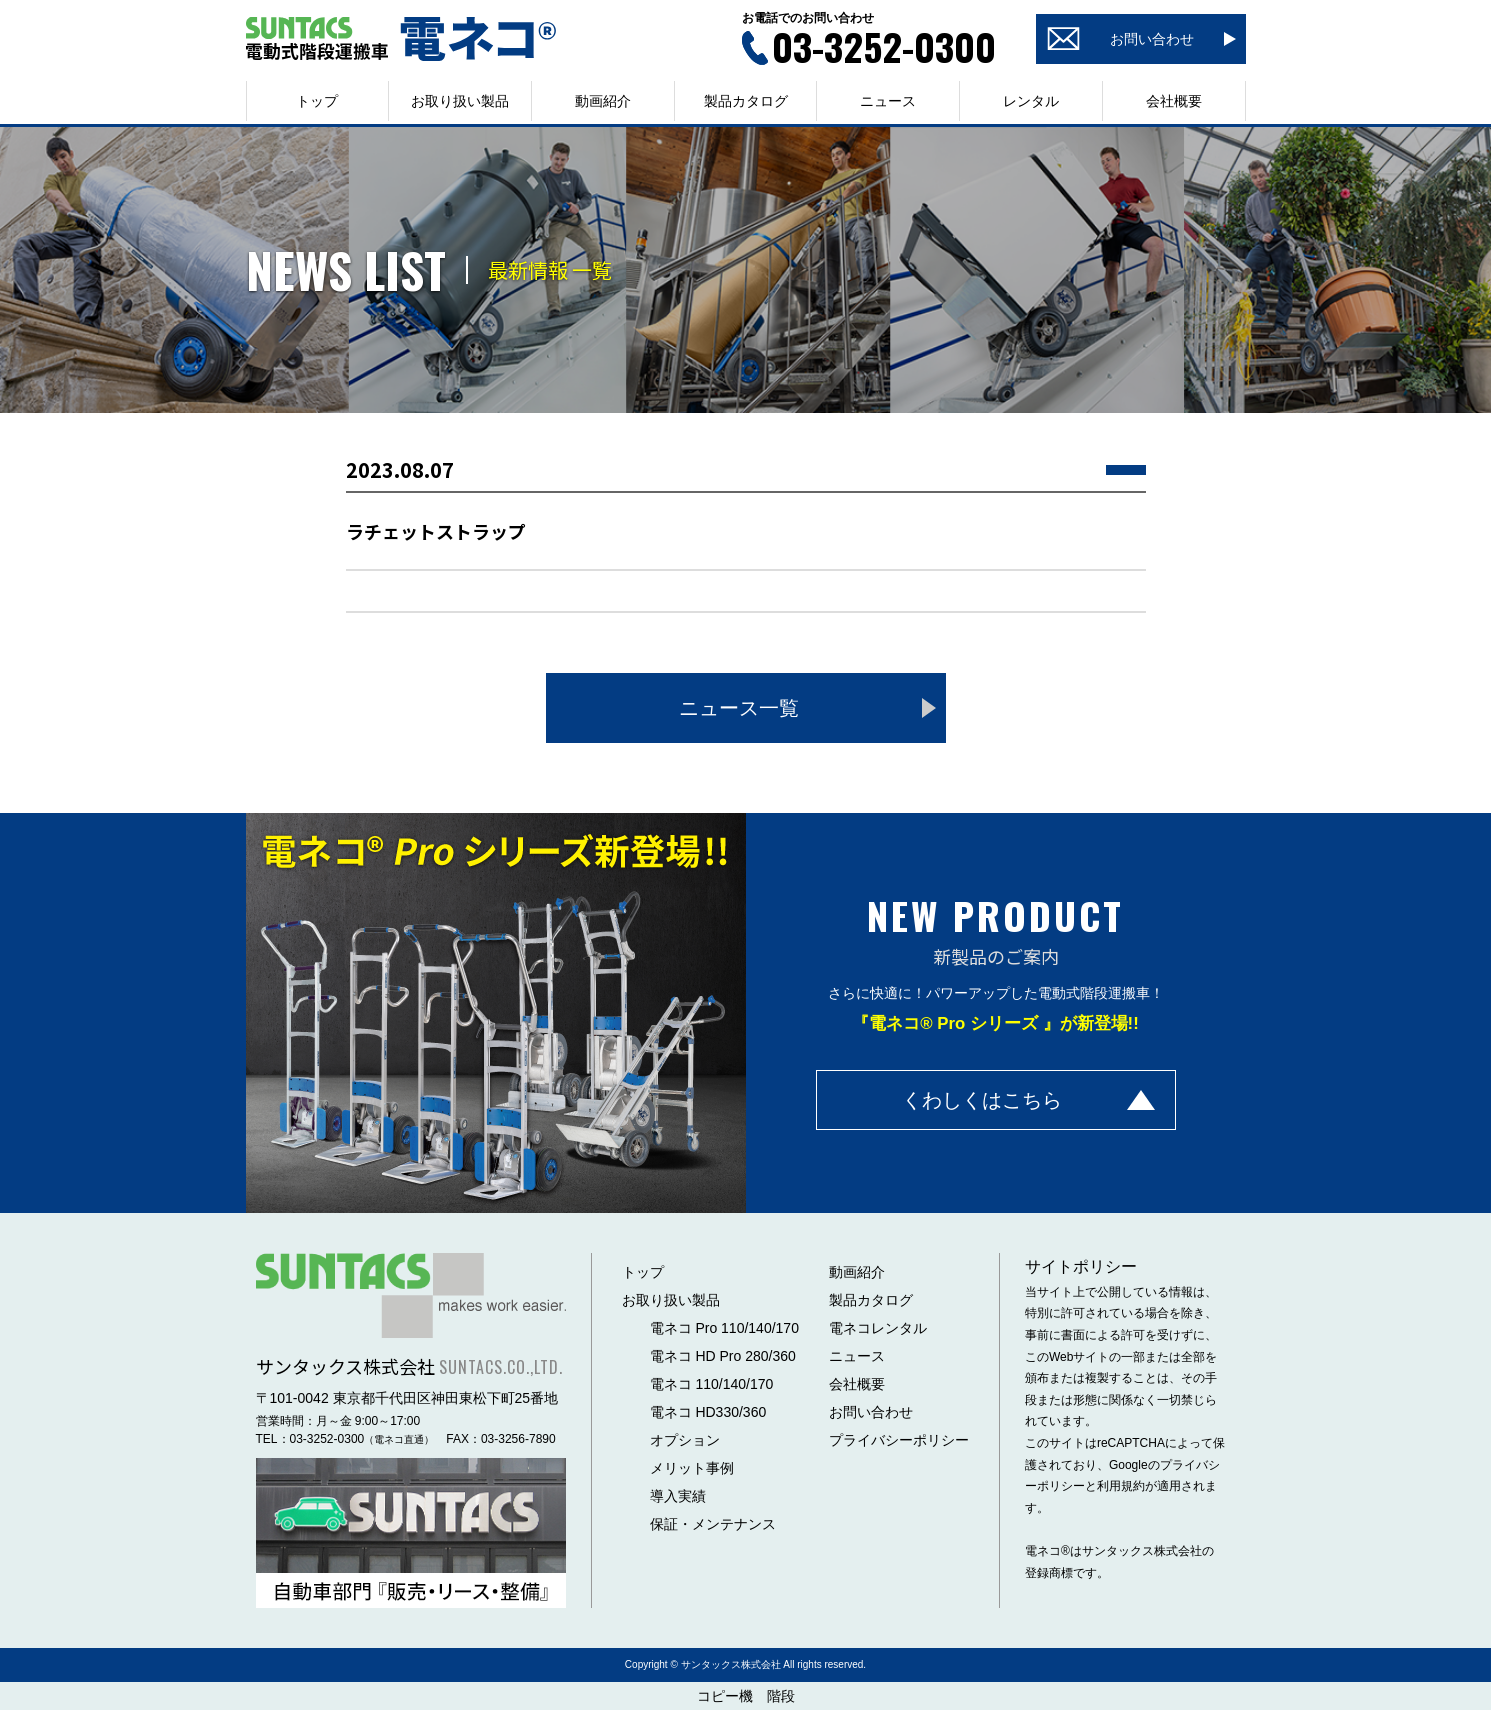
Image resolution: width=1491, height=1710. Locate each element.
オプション (685, 1440)
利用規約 (1121, 1486)
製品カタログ (746, 101)
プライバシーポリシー (899, 1440)
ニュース (888, 101)
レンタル (1031, 101)
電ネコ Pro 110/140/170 (724, 1328)
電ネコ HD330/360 (708, 1412)
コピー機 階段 (746, 1696)
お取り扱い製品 (671, 1300)
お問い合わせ (871, 1412)
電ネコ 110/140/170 (712, 1384)
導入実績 (678, 1496)
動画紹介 (603, 101)
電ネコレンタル (878, 1328)
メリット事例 (692, 1468)
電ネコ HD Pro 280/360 (723, 1356)
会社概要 (1174, 101)
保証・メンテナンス (713, 1524)
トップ (317, 101)
